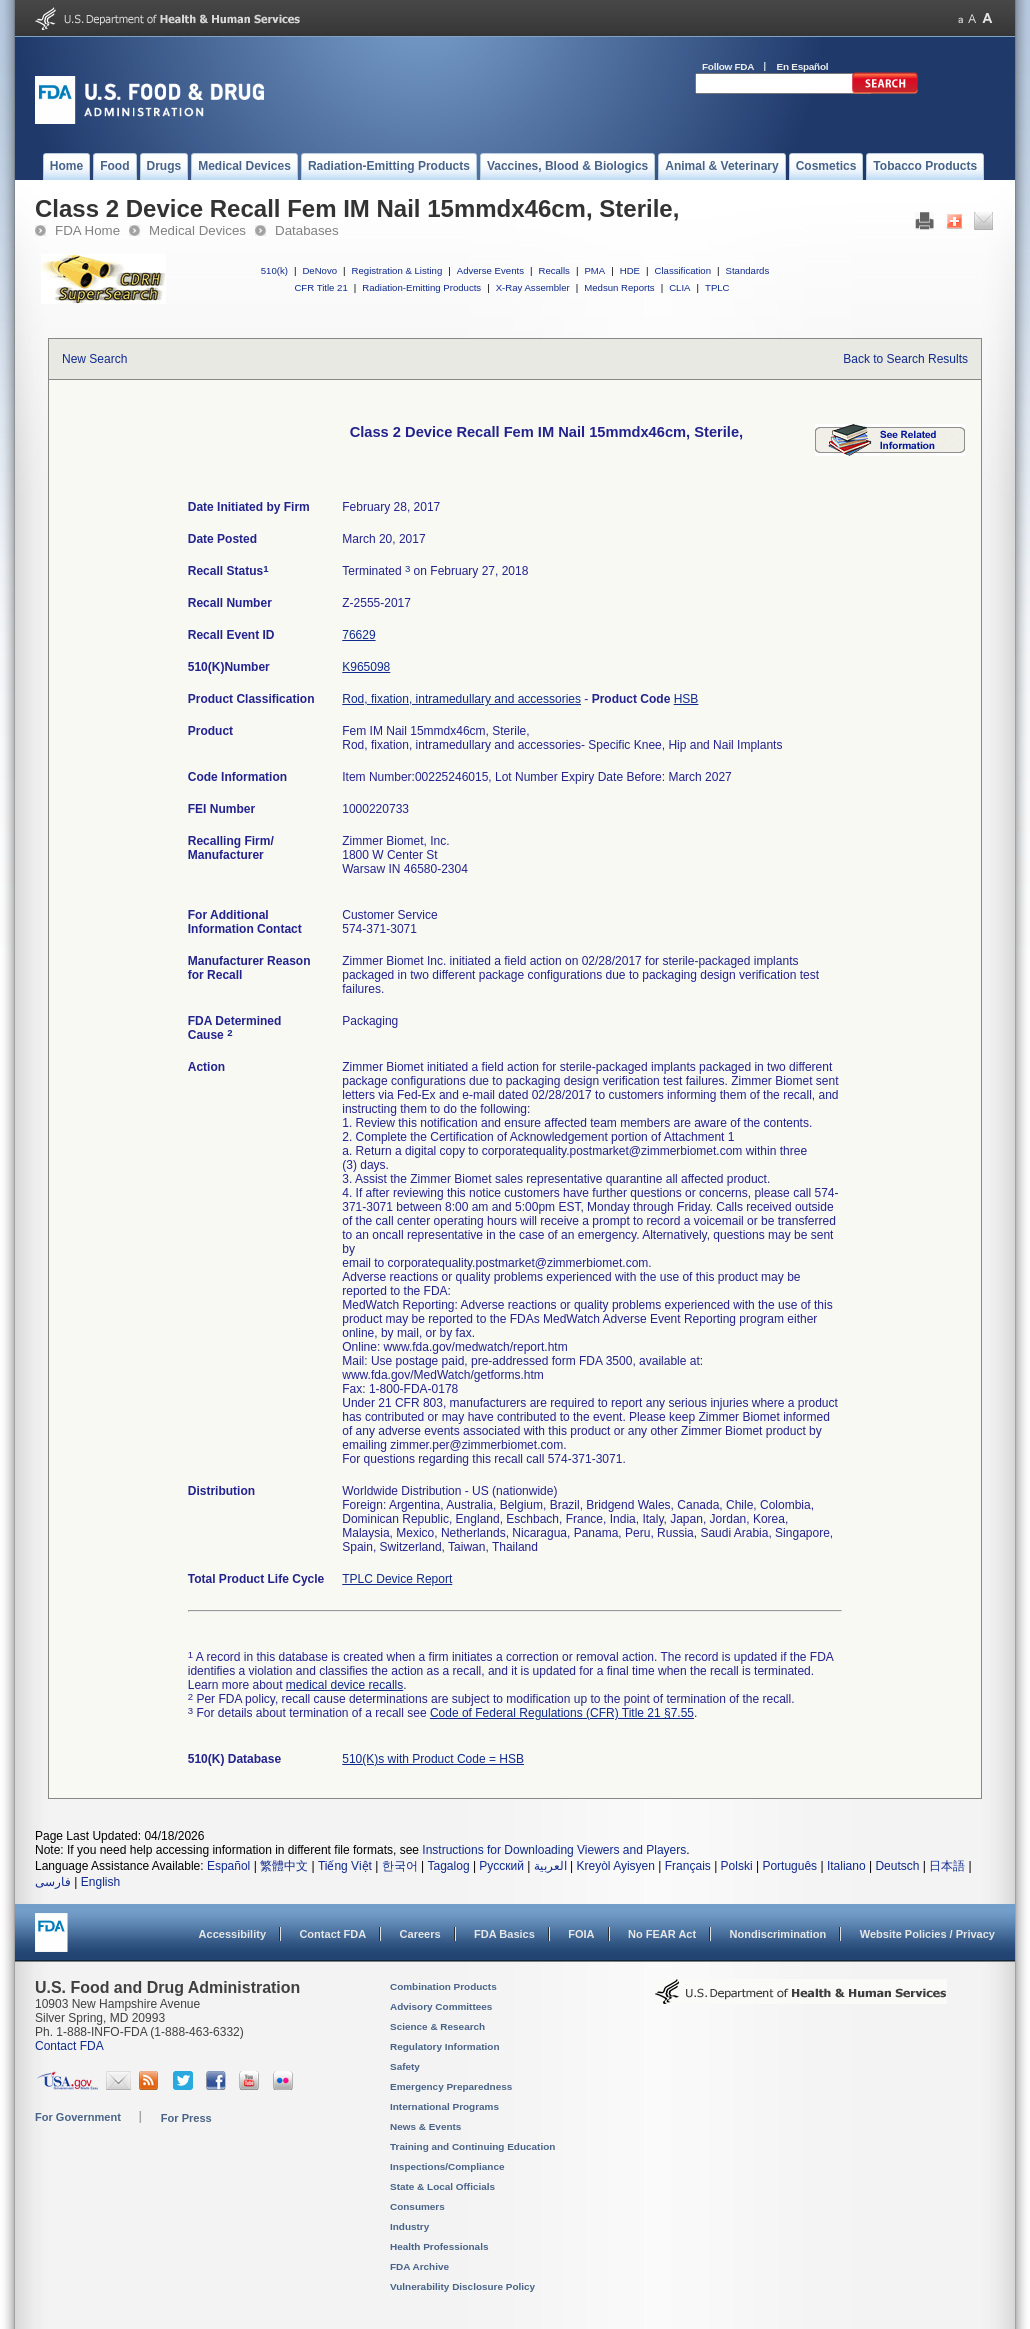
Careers (420, 1934)
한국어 (400, 1866)
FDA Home (87, 230)
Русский (501, 1866)
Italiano (846, 1866)
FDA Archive (419, 2266)
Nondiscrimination (778, 1934)
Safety (405, 2066)
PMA (594, 270)
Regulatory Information (445, 2046)
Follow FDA (728, 66)
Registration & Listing (397, 270)
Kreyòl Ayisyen (615, 1866)
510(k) (274, 270)
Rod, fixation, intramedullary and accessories (461, 699)
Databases (307, 230)
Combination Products (443, 1986)
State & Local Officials (442, 2186)
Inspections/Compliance (447, 2166)
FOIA (581, 1934)
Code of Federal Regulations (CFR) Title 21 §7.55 (562, 1713)
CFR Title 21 (320, 287)
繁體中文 (284, 1866)
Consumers (417, 2206)
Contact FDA (332, 1934)
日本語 (947, 1866)
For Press (186, 2118)
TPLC (717, 287)
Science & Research (437, 2026)
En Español (803, 66)
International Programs (444, 2106)
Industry (409, 2226)
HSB (686, 699)
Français (688, 1866)
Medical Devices (197, 230)
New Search (94, 359)
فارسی (53, 1882)
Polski (737, 1866)
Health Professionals (439, 2246)
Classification (682, 270)
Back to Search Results (905, 359)
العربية (550, 1866)
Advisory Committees (441, 2006)
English (100, 1882)
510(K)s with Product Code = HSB (433, 1759)
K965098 (366, 667)
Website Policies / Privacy (927, 1934)
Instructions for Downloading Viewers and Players (554, 1850)
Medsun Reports (619, 287)
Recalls (553, 270)
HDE (630, 270)
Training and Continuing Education (472, 2146)
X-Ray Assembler (533, 287)
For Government (78, 2117)
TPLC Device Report (397, 1579)
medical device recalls (344, 1685)
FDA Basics (504, 1934)
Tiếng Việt (345, 1866)
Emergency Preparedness (451, 2086)
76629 (358, 635)
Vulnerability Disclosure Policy (462, 2286)
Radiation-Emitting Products (421, 287)
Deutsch (897, 1866)
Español (228, 1866)
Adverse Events (490, 270)
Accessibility (232, 1934)
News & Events (425, 2126)
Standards (748, 270)
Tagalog (449, 1866)
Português (789, 1866)
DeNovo (319, 270)
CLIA (679, 287)
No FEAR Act (662, 1934)
